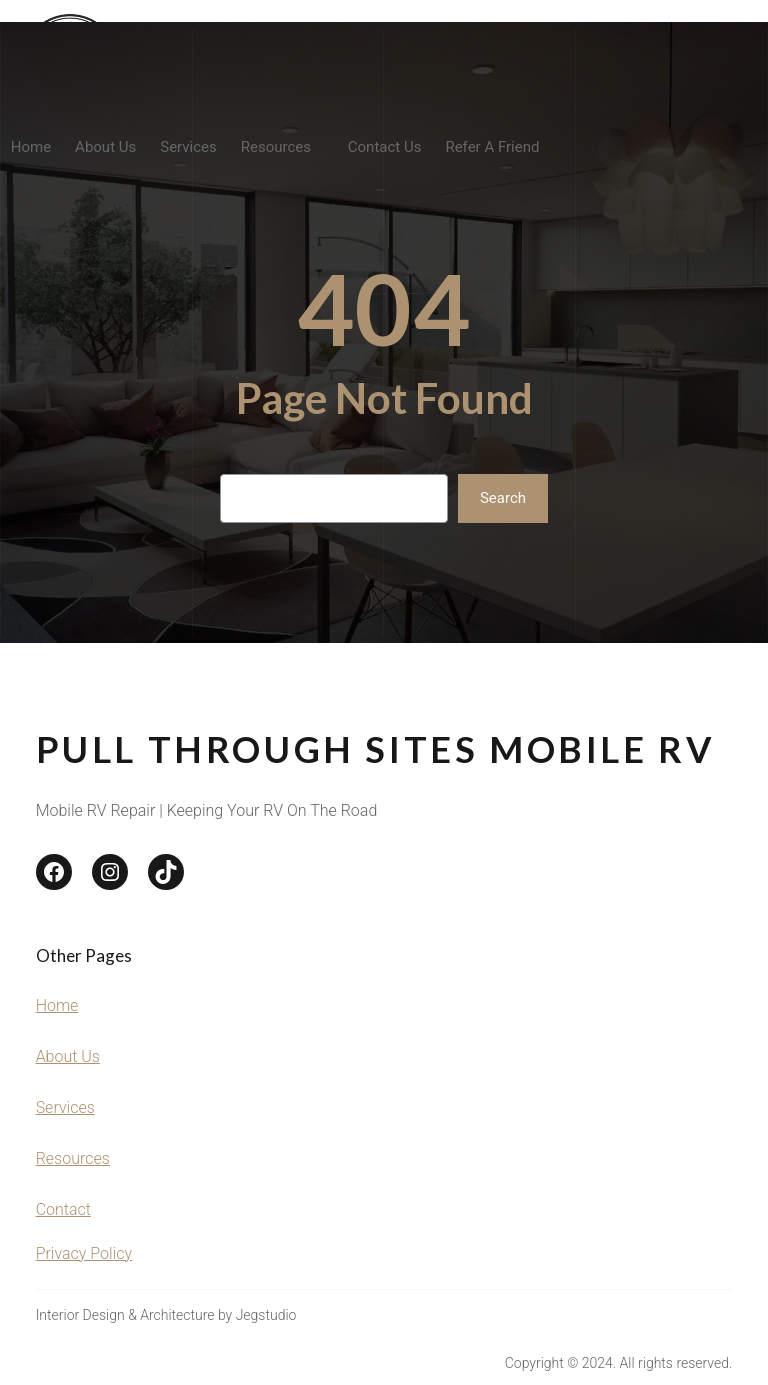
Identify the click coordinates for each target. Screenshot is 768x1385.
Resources (73, 1158)
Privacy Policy (84, 1253)
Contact (63, 1209)
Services (65, 1107)
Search (503, 498)
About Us (68, 1056)
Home (57, 1005)
